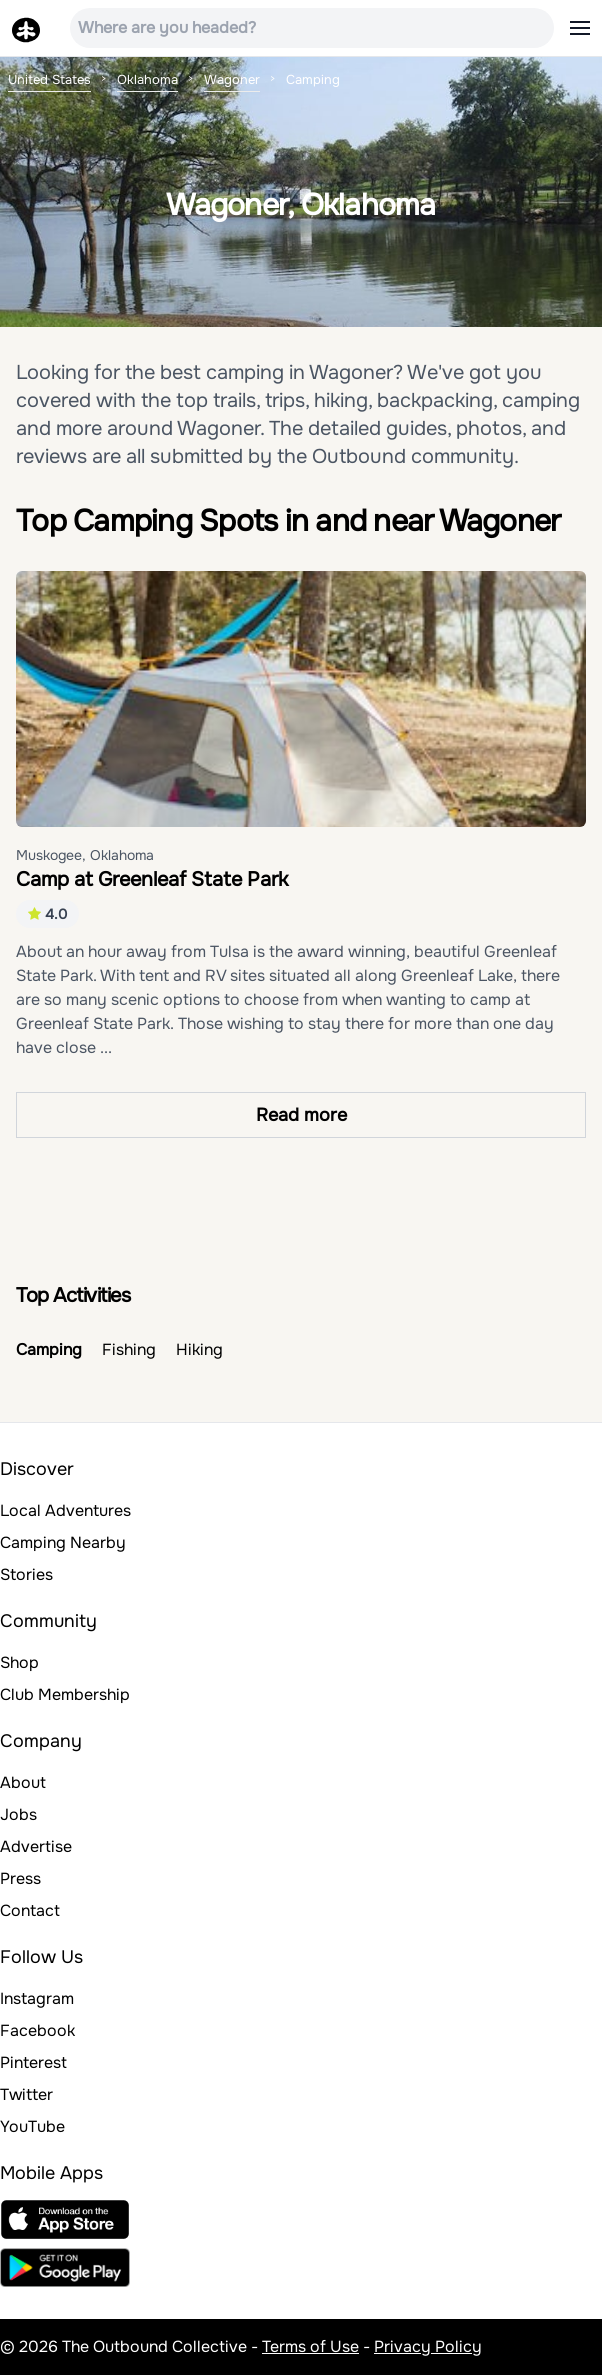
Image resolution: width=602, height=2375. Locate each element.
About (23, 1782)
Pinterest (33, 2062)
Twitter (26, 2094)
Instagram (37, 1998)
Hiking (199, 1349)
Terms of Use (310, 2346)
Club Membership (65, 1694)
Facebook (37, 2030)
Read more (301, 1115)
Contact (30, 1910)
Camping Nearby (63, 1542)
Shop (19, 1662)
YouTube (32, 2126)
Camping (49, 1349)
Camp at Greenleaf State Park (152, 879)
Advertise (36, 1846)
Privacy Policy (428, 2346)
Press (20, 1878)
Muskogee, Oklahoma (85, 855)
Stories (26, 1574)
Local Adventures (65, 1510)
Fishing (129, 1349)
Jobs (18, 1814)
